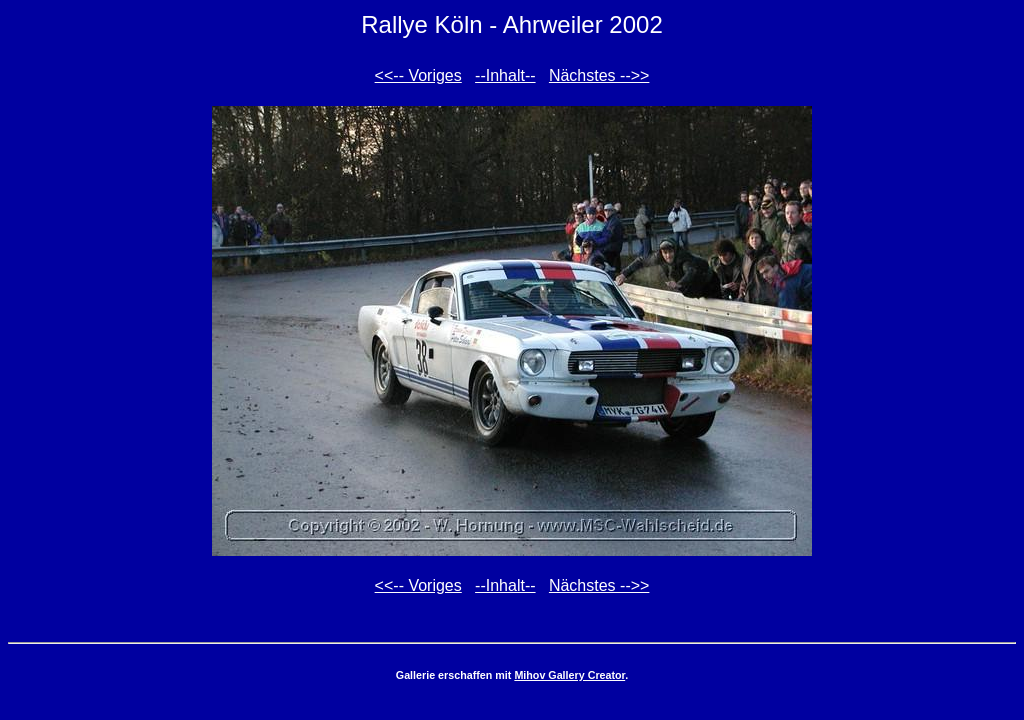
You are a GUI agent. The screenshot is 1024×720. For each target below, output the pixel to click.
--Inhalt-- (505, 75)
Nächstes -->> (599, 75)
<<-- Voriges (418, 75)
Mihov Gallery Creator (569, 675)
